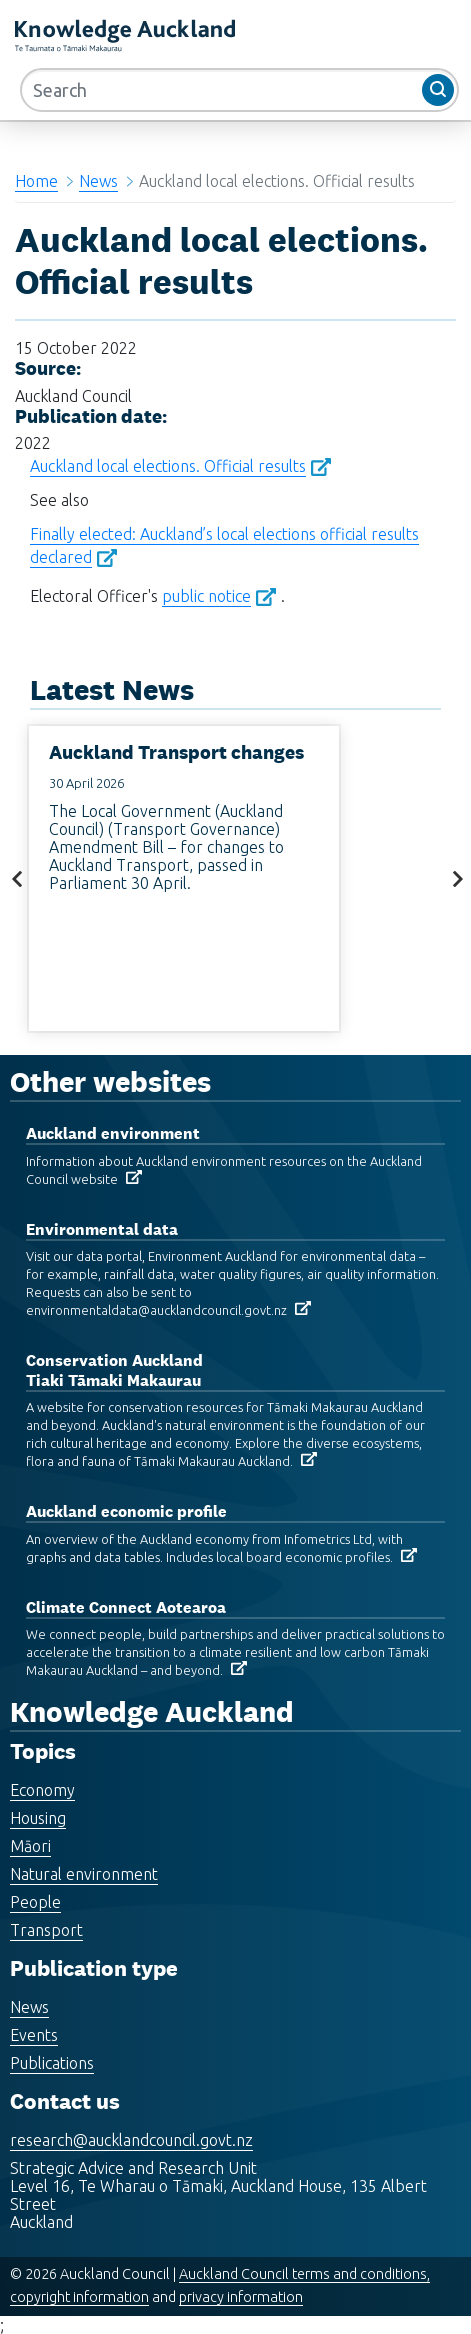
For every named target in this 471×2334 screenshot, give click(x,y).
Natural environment (84, 1874)
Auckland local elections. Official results (168, 466)
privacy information (241, 2297)
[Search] (239, 90)
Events (34, 2035)
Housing (38, 1818)
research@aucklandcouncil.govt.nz (131, 2140)
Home (36, 181)
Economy (42, 1790)
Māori (30, 1846)
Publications (52, 2063)
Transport (46, 1930)
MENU (340, 39)
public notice (206, 596)
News (98, 181)
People (35, 1902)
